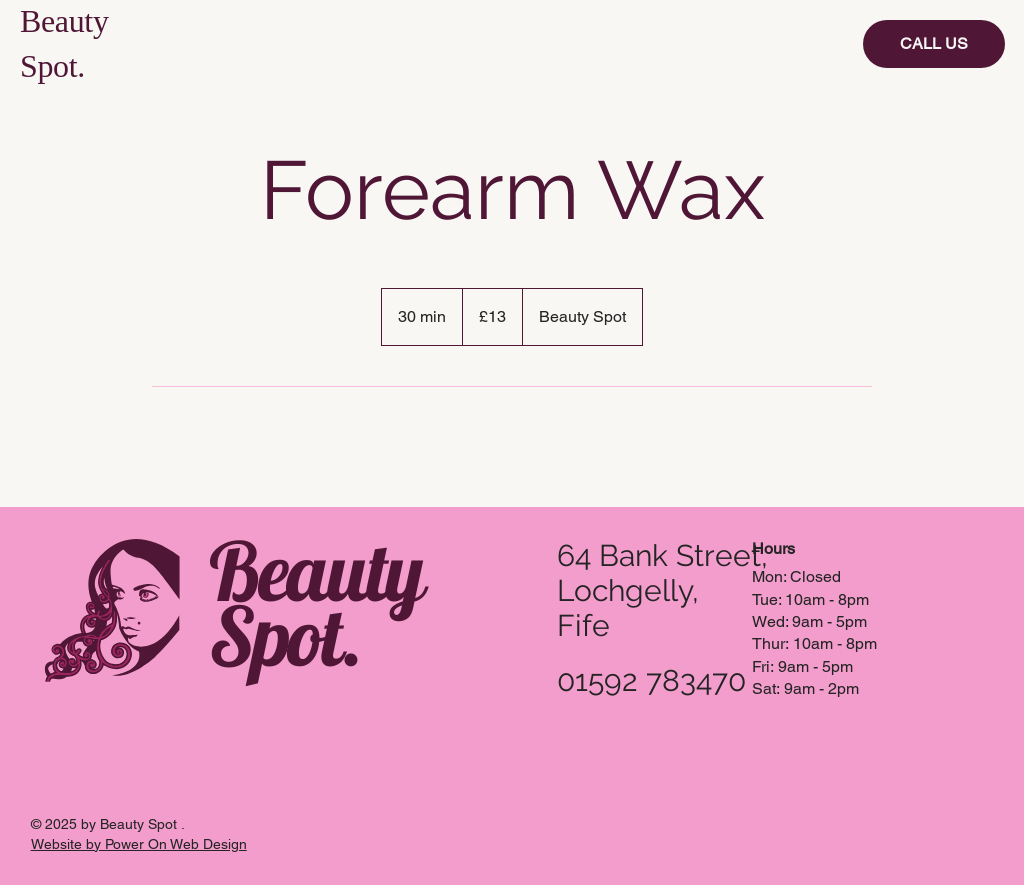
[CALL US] (934, 44)
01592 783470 (651, 680)
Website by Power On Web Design (139, 844)
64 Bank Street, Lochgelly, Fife (662, 590)
